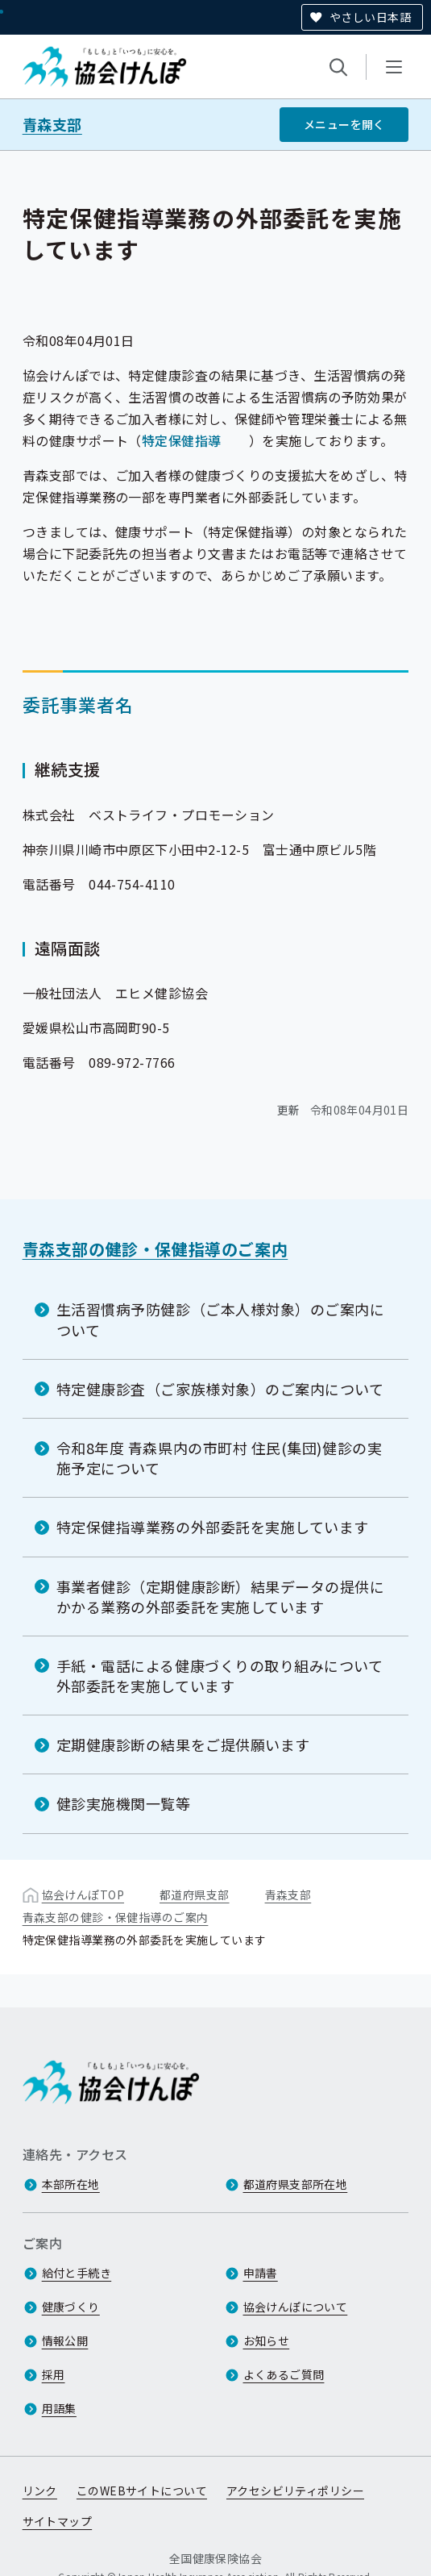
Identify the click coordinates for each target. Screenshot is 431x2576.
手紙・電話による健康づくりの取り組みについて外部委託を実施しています (219, 1675)
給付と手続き (77, 2273)
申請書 (260, 2273)
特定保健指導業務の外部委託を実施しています (212, 1526)
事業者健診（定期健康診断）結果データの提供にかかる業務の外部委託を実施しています (220, 1595)
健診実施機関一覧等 (123, 1803)
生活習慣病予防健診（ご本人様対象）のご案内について (220, 1319)
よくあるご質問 (284, 2375)
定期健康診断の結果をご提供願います (183, 1744)
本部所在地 (71, 2185)
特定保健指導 (182, 440)
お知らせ (266, 2341)
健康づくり (71, 2307)
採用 (53, 2375)
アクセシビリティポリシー (295, 2491)
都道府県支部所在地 (295, 2185)
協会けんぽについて (295, 2307)
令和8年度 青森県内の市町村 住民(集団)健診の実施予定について (219, 1457)
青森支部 (52, 125)
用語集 (59, 2409)
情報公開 (65, 2341)
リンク (40, 2491)
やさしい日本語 (370, 17)
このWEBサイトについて (142, 2491)
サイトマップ (58, 2522)
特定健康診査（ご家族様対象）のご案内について (220, 1388)
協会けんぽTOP (83, 1894)
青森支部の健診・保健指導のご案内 (155, 1249)
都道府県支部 (195, 1894)
